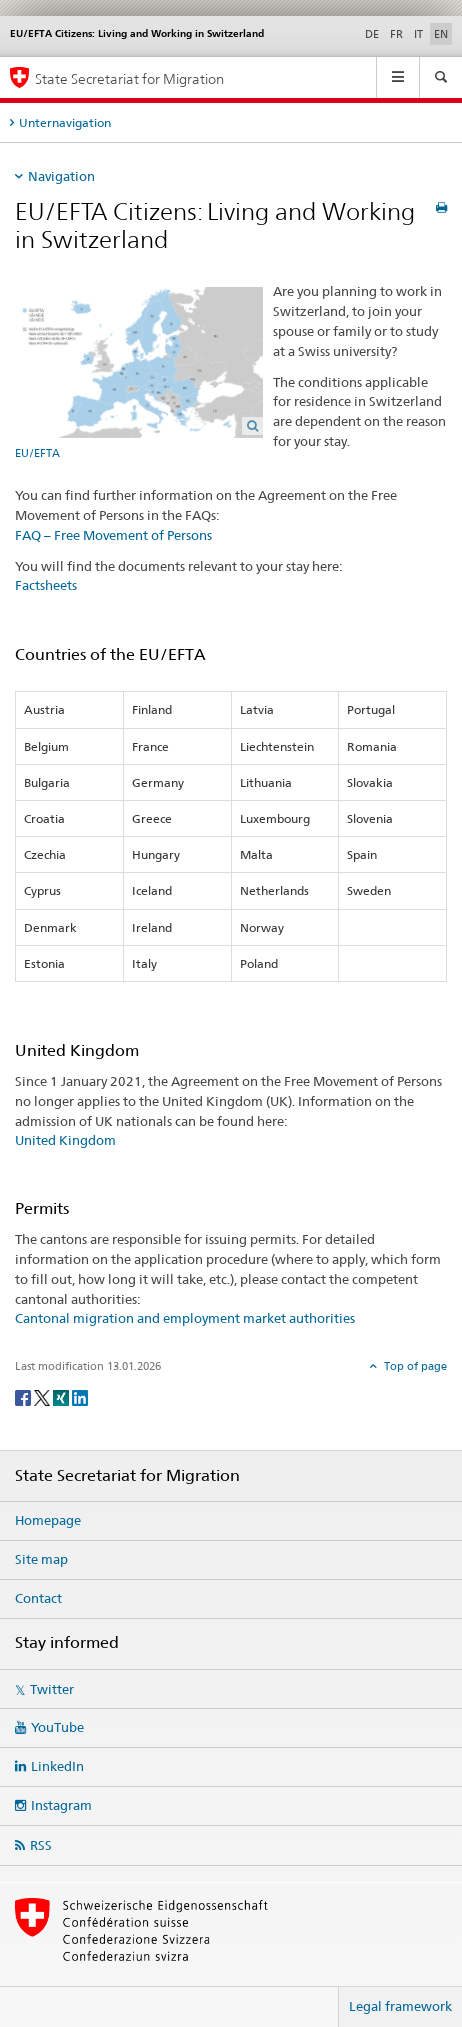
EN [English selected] (441, 34)
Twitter (52, 1689)
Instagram (61, 1805)
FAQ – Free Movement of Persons (113, 535)
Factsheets (46, 585)
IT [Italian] (418, 34)
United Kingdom (65, 1140)
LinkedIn (57, 1766)
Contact (38, 1598)
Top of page (414, 1366)
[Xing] (62, 1396)
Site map (41, 1559)
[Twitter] (43, 1396)
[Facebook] (24, 1396)
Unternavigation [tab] (65, 122)
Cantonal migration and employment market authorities (185, 1318)
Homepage (48, 1520)
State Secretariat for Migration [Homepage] (129, 78)
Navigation (61, 176)
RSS (41, 1845)
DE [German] (372, 34)
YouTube (57, 1727)
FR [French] (396, 34)
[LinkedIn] (80, 1396)
